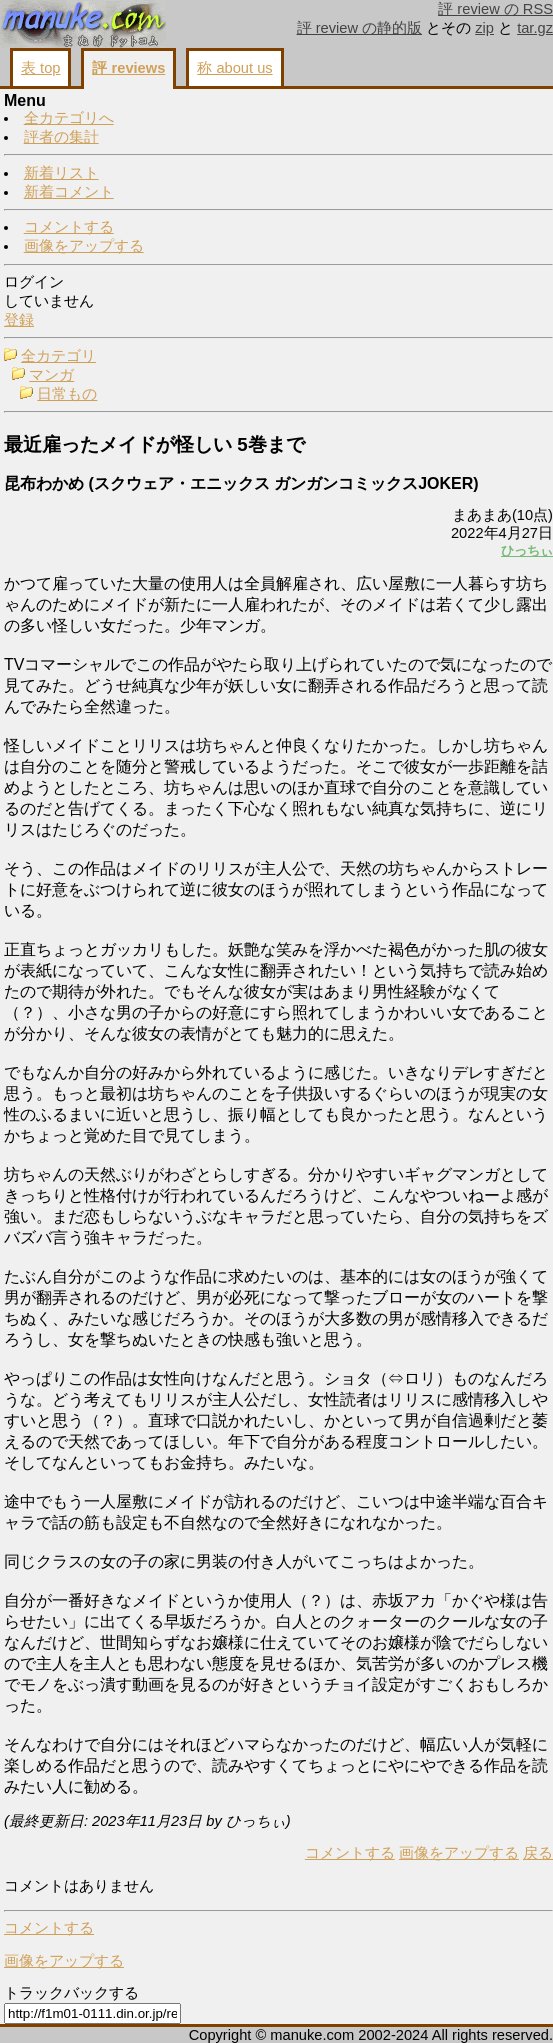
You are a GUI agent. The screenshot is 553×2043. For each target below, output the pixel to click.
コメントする (69, 227)
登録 (19, 320)
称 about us (234, 68)
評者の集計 (61, 137)
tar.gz (535, 28)
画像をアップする (84, 246)
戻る (538, 1853)
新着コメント (69, 192)
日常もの (67, 394)
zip (484, 28)
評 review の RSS (495, 9)
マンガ (51, 375)
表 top (40, 68)
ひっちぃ (527, 550)
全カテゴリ (58, 356)
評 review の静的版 (360, 28)
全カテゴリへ (69, 118)
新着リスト (61, 173)
